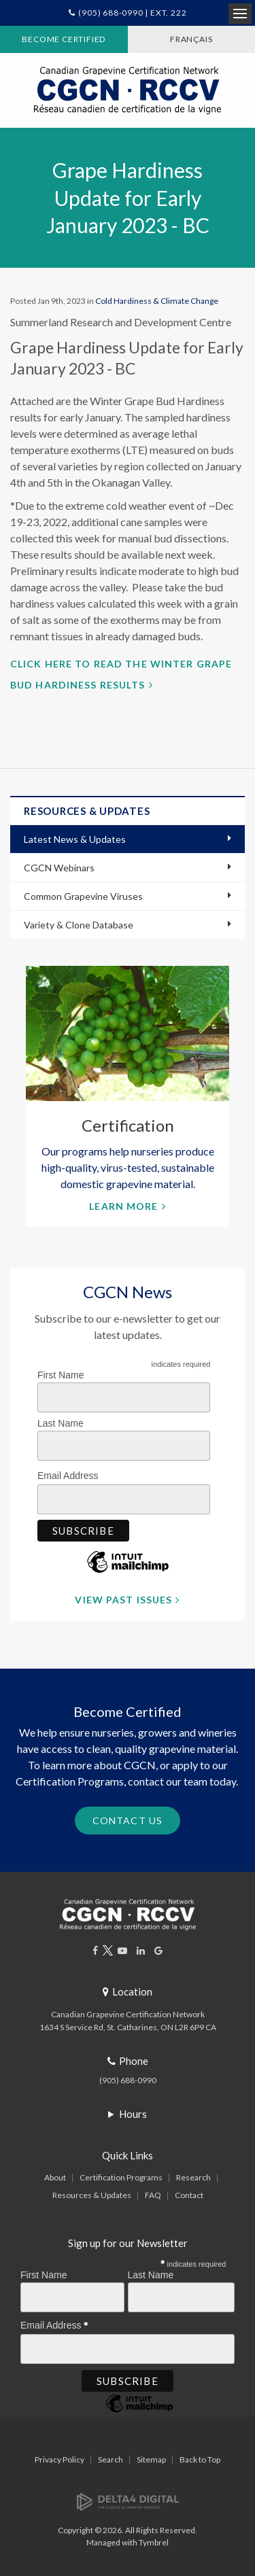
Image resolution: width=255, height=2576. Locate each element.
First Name (60, 1375)
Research (193, 2177)
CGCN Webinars (59, 867)
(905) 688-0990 (127, 2080)
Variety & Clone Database (78, 924)
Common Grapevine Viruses (83, 896)
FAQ (153, 2195)
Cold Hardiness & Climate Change (156, 301)
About (55, 2177)
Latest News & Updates (75, 839)
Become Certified (63, 39)
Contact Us (127, 1820)
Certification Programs (121, 2177)
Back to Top (200, 2459)
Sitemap (151, 2459)
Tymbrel (154, 2542)
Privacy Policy (59, 2459)
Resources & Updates (91, 2195)
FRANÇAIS (191, 39)
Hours (133, 2114)
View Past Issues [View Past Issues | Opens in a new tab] (123, 1599)
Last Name (60, 1423)
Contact (189, 2195)
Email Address (71, 1473)
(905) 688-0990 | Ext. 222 (132, 12)
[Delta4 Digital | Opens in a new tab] (128, 2501)
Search (110, 2459)
